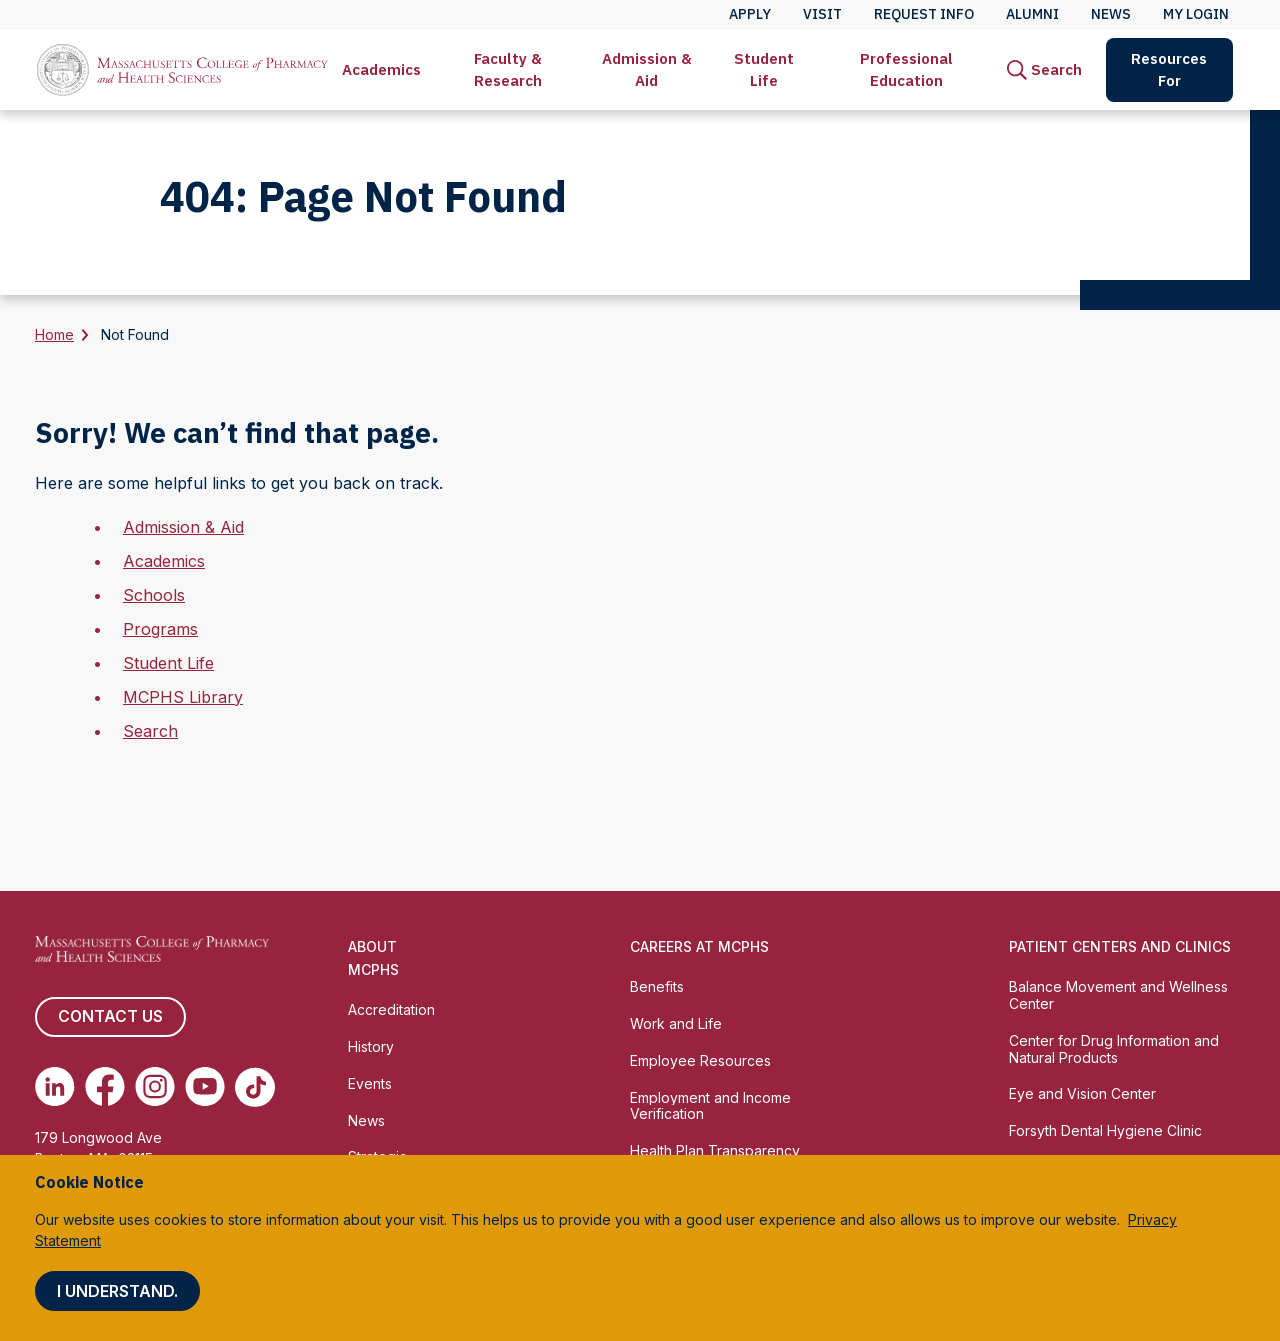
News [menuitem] (1111, 14)
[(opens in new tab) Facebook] (105, 1087)
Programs (160, 629)
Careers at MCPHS (699, 946)
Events (370, 1083)
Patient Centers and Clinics (1120, 946)
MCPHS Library (183, 697)
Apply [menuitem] (750, 14)
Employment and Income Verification (710, 1106)
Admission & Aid (647, 69)
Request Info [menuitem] (924, 14)
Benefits (657, 986)
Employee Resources (700, 1060)
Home (54, 334)
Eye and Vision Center (1082, 1093)
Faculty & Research (508, 69)
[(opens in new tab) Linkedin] (55, 1087)
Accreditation (391, 1009)
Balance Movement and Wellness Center (1118, 995)
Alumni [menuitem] (1032, 14)
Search (150, 731)
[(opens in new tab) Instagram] (155, 1087)
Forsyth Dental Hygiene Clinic (1105, 1130)
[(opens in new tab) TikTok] (255, 1087)
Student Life (764, 69)
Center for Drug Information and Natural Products (1114, 1049)
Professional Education (906, 69)
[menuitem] (381, 70)
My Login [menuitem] (1196, 14)
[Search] (1044, 70)
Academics (381, 69)
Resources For (1169, 69)
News (366, 1120)
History (371, 1046)
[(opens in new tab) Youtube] (205, 1087)
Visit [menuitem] (822, 14)
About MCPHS (373, 958)
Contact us (110, 1017)
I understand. (117, 1291)
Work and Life (676, 1023)
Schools (154, 595)
